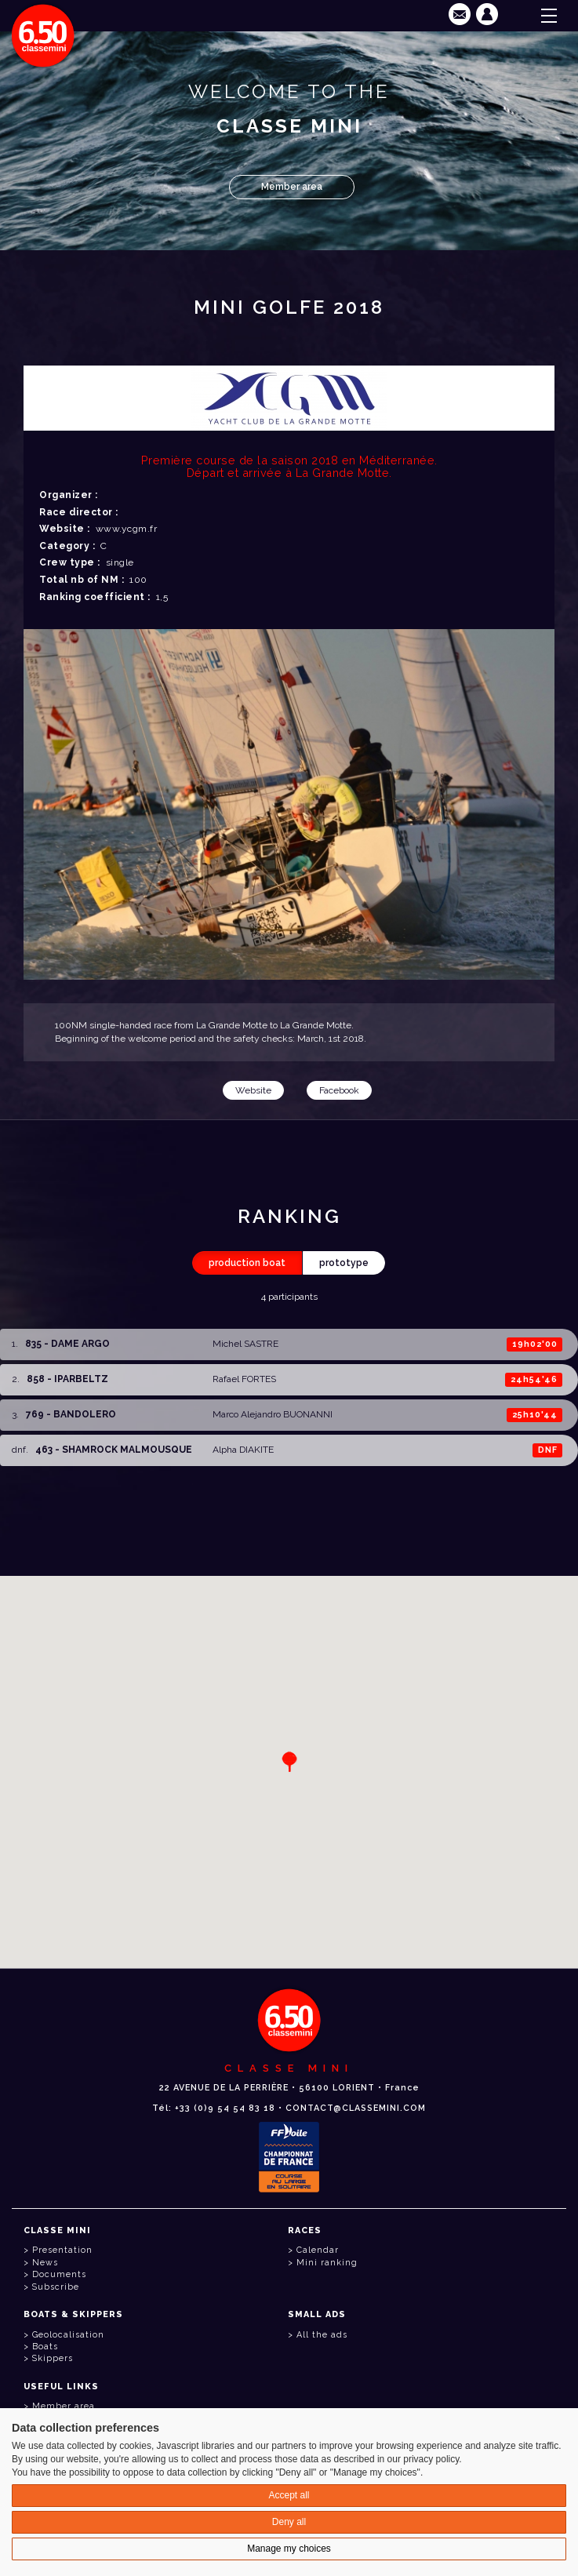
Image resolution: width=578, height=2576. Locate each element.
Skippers (52, 2358)
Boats (45, 2346)
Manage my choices (289, 2548)
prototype (344, 1262)
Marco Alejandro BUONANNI (273, 1414)
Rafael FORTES (244, 1379)
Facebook (339, 1090)
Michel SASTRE (245, 1343)
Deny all (289, 2521)
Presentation (62, 2250)
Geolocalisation (68, 2335)
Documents (59, 2274)
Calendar (317, 2250)
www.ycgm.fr (127, 528)
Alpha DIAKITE (243, 1449)
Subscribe (55, 2287)
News (45, 2263)
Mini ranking (327, 2263)
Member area (291, 186)
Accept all (288, 2495)
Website (253, 1090)
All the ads (321, 2335)
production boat (247, 1262)
